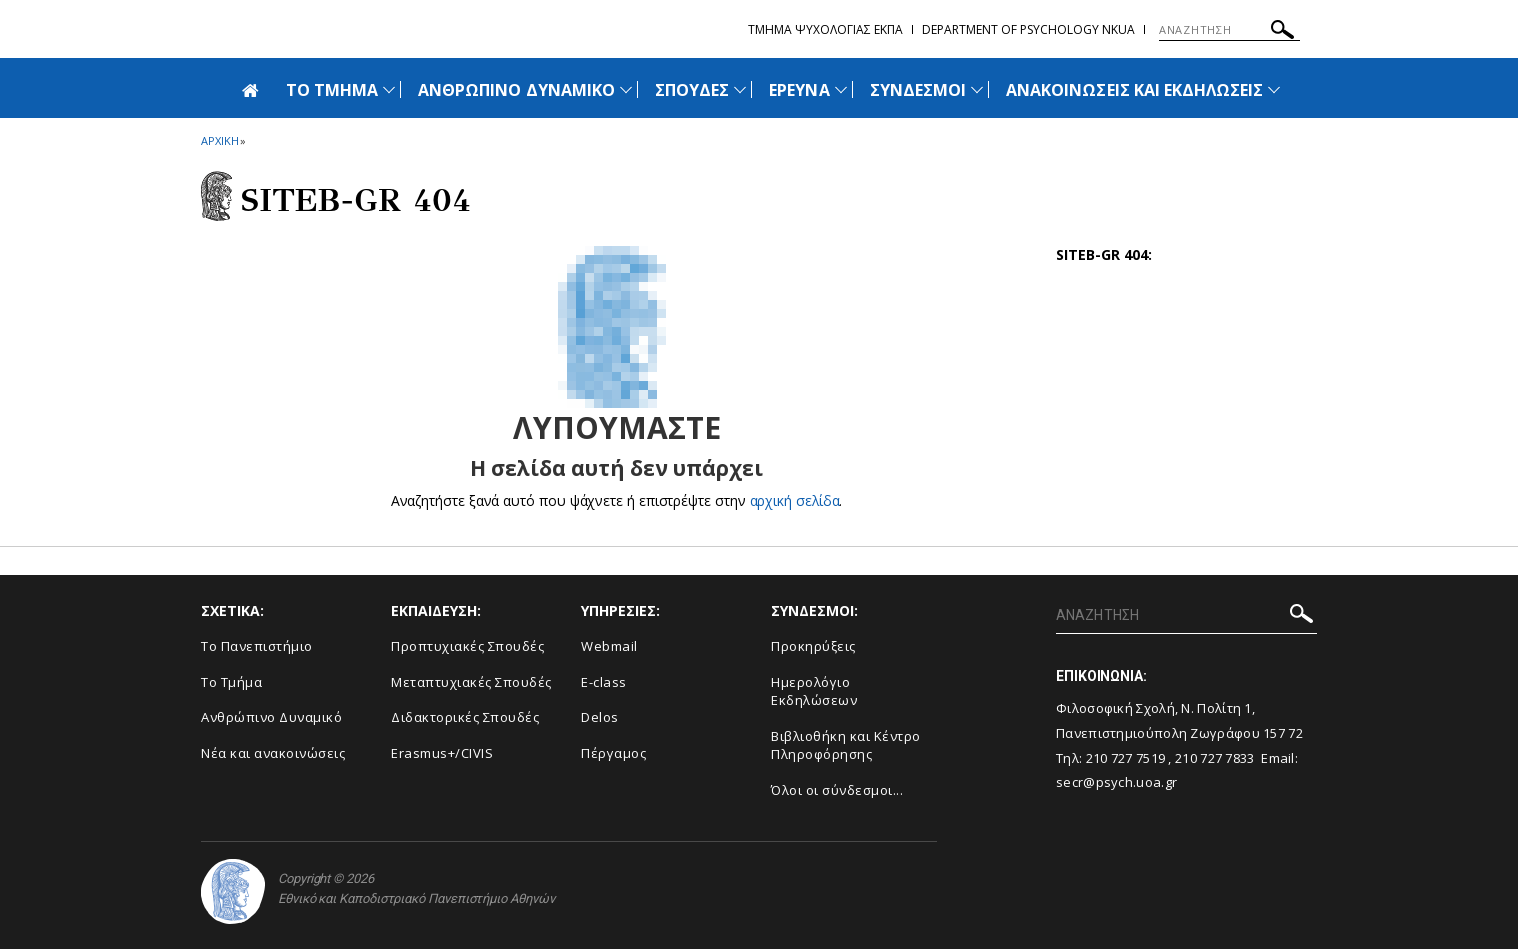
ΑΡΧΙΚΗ (219, 140)
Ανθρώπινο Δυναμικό (271, 717)
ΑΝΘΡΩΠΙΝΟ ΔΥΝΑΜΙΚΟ (516, 90)
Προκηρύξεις (813, 646)
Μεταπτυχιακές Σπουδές (471, 682)
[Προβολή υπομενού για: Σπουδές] (740, 89)
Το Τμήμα (231, 682)
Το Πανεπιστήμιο (257, 646)
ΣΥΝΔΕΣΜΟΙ (918, 90)
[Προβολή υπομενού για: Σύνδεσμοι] (977, 89)
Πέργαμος (613, 753)
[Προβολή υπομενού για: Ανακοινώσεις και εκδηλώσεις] (1274, 89)
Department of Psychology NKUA (1028, 29)
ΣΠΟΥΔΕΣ (692, 90)
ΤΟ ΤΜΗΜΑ (332, 90)
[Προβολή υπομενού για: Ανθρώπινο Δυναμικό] (626, 89)
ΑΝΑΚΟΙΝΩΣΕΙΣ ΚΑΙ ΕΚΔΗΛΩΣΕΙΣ (1134, 90)
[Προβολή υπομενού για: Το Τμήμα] (389, 89)
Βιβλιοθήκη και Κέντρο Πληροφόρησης (846, 745)
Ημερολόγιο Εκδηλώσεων (814, 691)
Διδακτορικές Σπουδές (465, 717)
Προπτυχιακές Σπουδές (467, 646)
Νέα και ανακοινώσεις (273, 753)
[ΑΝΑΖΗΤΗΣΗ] (1229, 30)
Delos (600, 717)
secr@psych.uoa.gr (1116, 782)
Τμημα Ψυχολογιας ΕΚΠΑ (825, 29)
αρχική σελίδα (794, 500)
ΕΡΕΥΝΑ (799, 90)
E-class (604, 682)
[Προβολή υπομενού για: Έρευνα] (841, 89)
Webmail (609, 646)
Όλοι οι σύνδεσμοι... (837, 790)
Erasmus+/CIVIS (442, 753)
